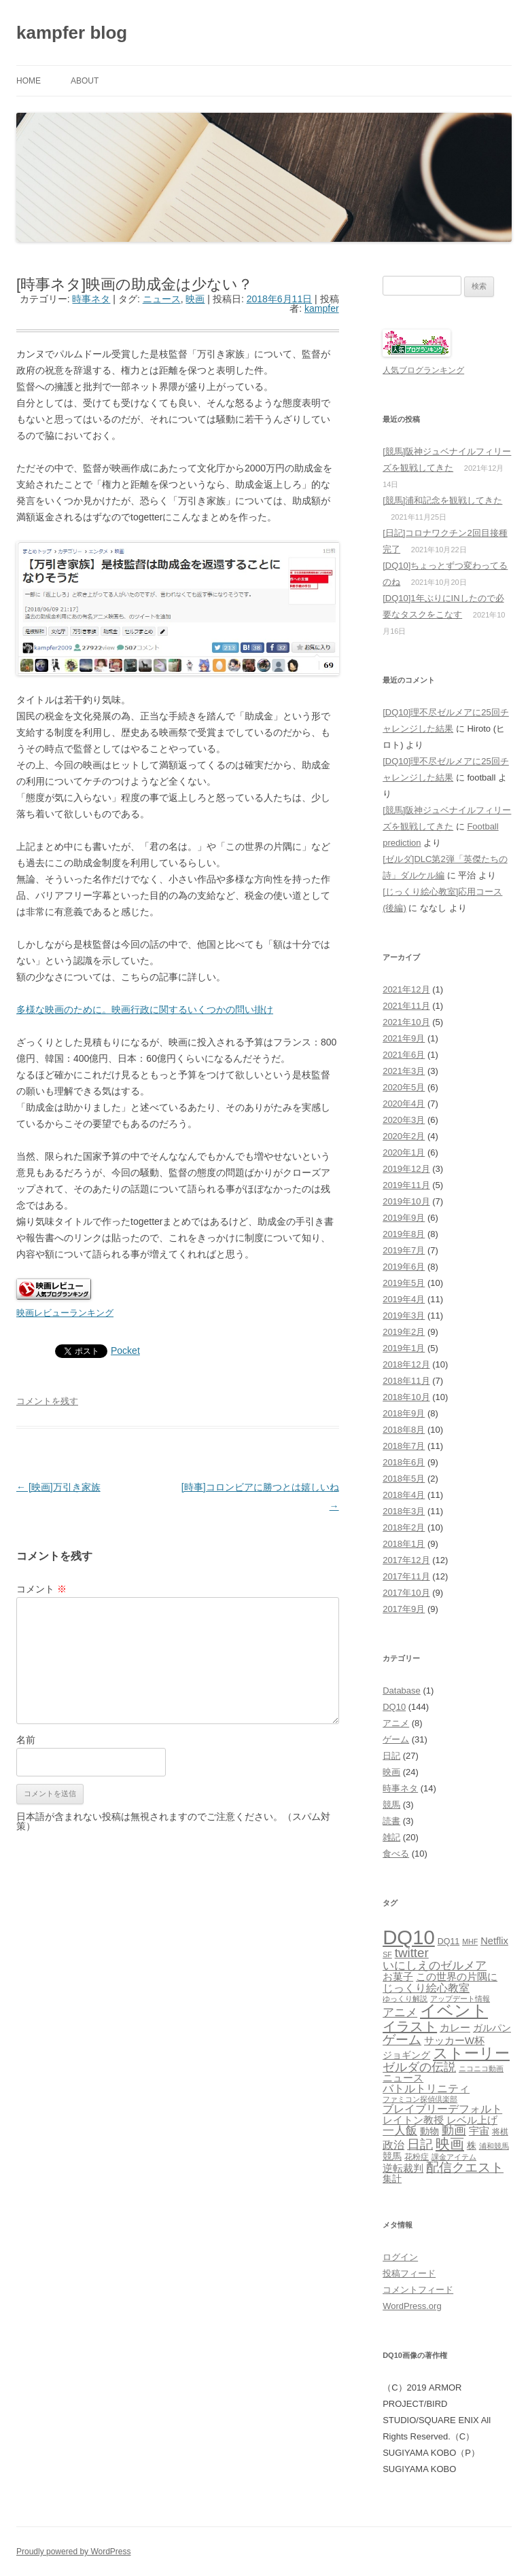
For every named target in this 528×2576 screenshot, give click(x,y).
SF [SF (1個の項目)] (387, 1954)
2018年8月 (404, 1430)
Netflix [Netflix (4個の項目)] (494, 1940)
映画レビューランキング (64, 1313)
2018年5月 (404, 1478)
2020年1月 (404, 1152)
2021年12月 (406, 989)
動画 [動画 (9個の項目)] (454, 2130)
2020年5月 (404, 1087)
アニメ (396, 1723)
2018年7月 (404, 1446)
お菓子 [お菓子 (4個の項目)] (398, 1976)
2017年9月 (404, 1609)
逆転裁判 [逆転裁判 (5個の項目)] (403, 2168)
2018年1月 (404, 1544)
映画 (195, 298)
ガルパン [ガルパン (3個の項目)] (492, 2028)
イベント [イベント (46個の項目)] (454, 2010)
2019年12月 (406, 1169)
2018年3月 (404, 1511)
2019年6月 (404, 1267)
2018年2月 (404, 1527)
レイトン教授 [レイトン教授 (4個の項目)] (413, 2120)
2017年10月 (406, 1593)
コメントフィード (418, 2290)
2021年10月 (406, 1022)
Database (402, 1690)
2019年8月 (404, 1234)
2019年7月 (404, 1250)
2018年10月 (406, 1397)
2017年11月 (406, 1576)
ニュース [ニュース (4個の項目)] (403, 2078)
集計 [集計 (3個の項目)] (392, 2179)
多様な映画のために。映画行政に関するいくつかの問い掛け (144, 1009)
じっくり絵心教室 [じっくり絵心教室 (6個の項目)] (426, 1988)
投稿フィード (409, 2273)
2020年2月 (404, 1136)
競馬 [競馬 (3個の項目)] (392, 2156)
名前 (25, 1739)
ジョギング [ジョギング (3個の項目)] (406, 2055)
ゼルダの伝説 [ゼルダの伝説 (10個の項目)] (419, 2067)
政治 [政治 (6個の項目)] (393, 2145)
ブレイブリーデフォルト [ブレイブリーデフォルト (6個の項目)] (442, 2109)
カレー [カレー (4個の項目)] (455, 2027)
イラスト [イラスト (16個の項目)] (410, 2026)
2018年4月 (404, 1495)
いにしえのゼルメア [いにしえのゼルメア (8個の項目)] (435, 1965)
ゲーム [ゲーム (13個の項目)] (402, 2040)
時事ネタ (91, 298)
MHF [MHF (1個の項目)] (470, 1941)
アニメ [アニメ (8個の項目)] (400, 2012)
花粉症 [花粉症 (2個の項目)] (416, 2157)
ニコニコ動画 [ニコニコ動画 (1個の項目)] (481, 2068)
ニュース (162, 298)
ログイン (400, 2257)
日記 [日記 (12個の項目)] (420, 2144)
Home (28, 81)
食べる (396, 1853)
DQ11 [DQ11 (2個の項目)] (449, 1941)
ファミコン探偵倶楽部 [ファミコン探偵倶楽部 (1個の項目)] (420, 2099)
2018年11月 (406, 1381)
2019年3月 (404, 1315)
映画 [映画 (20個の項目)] (450, 2143)
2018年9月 (404, 1413)
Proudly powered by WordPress (73, 2551)
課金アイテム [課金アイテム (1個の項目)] (454, 2157)
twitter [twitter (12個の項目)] (412, 1953)
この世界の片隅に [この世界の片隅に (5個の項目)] (456, 1976)
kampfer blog (71, 32)
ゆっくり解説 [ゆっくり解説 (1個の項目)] (405, 1998)
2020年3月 (404, 1120)
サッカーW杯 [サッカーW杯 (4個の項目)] (454, 2040)
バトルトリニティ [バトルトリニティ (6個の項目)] (426, 2088)
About (85, 81)
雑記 (391, 1837)
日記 (391, 1756)
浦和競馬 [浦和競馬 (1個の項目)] (494, 2146)
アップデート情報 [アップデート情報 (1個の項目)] (460, 1998)
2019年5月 (404, 1283)
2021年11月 (406, 1006)
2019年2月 (404, 1332)
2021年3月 (404, 1071)
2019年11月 (406, 1185)
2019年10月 (406, 1201)
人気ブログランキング (423, 369)
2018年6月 (404, 1462)
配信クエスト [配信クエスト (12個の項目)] (465, 2167)
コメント (41, 1589)
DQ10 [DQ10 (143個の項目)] (409, 1937)
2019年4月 (404, 1299)
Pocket (125, 1350)
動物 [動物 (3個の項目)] (429, 2131)
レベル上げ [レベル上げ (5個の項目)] (471, 2120)
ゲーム (396, 1739)
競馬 (391, 1805)
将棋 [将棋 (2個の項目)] (500, 2131)
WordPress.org (412, 2306)
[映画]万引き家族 (58, 1487)
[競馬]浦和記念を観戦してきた (442, 500)
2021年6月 (404, 1055)
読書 (391, 1821)
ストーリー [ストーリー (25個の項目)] (471, 2053)
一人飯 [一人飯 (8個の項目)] (400, 2130)
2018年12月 (406, 1364)
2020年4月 (404, 1103)
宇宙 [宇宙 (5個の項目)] (479, 2130)
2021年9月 (404, 1038)
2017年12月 (406, 1560)
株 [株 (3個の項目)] (471, 2146)
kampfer (321, 308)
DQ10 (394, 1707)
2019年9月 (404, 1218)
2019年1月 (404, 1348)
